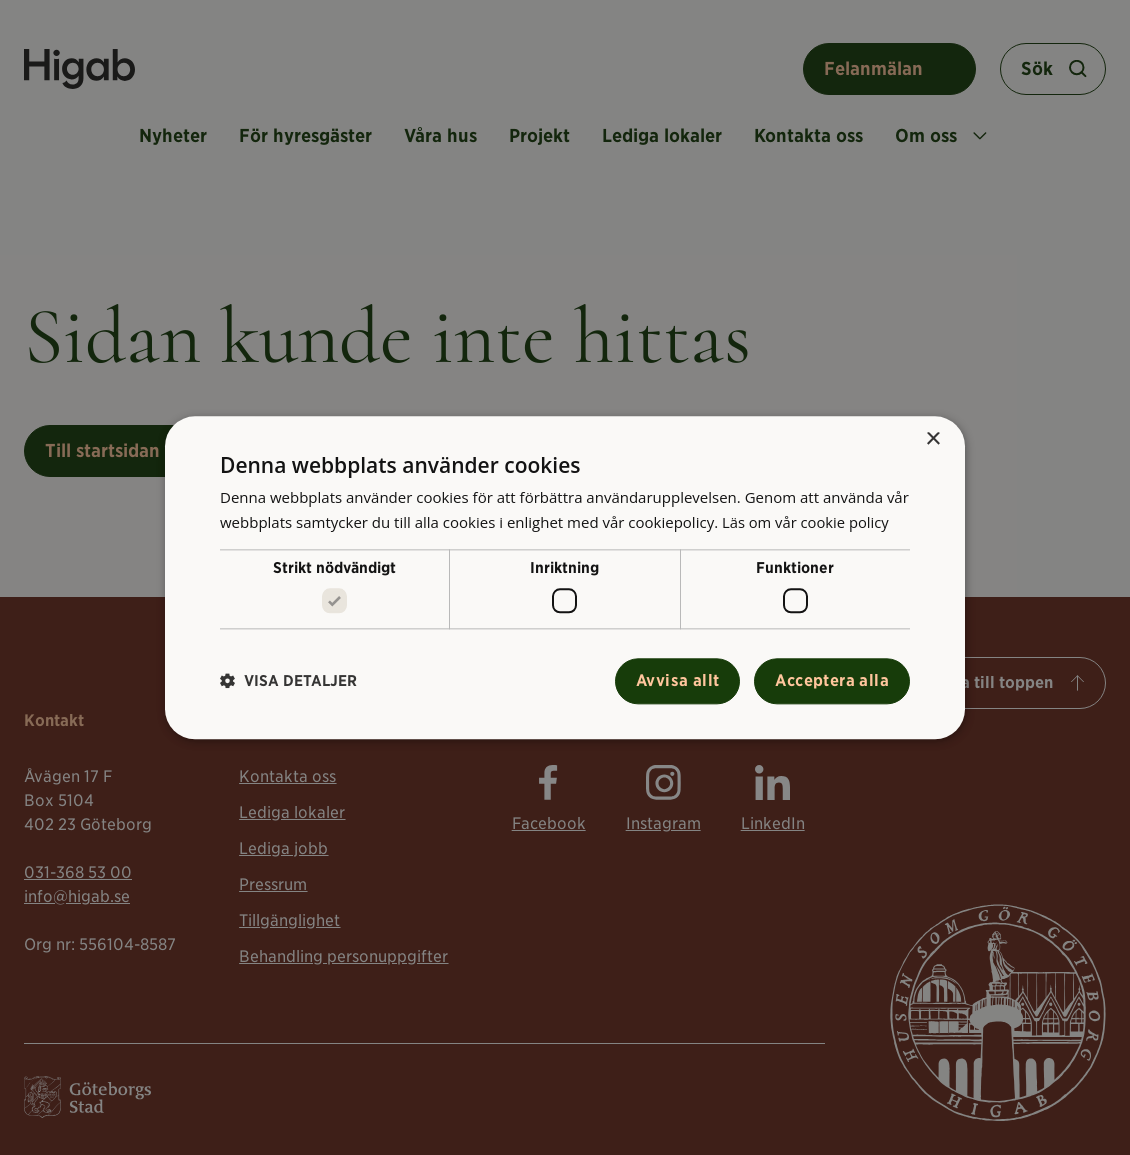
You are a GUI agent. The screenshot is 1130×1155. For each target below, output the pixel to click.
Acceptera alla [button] (832, 680)
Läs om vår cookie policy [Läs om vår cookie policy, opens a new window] (807, 522)
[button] (288, 681)
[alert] (565, 577)
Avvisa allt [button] (677, 680)
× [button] (932, 439)
